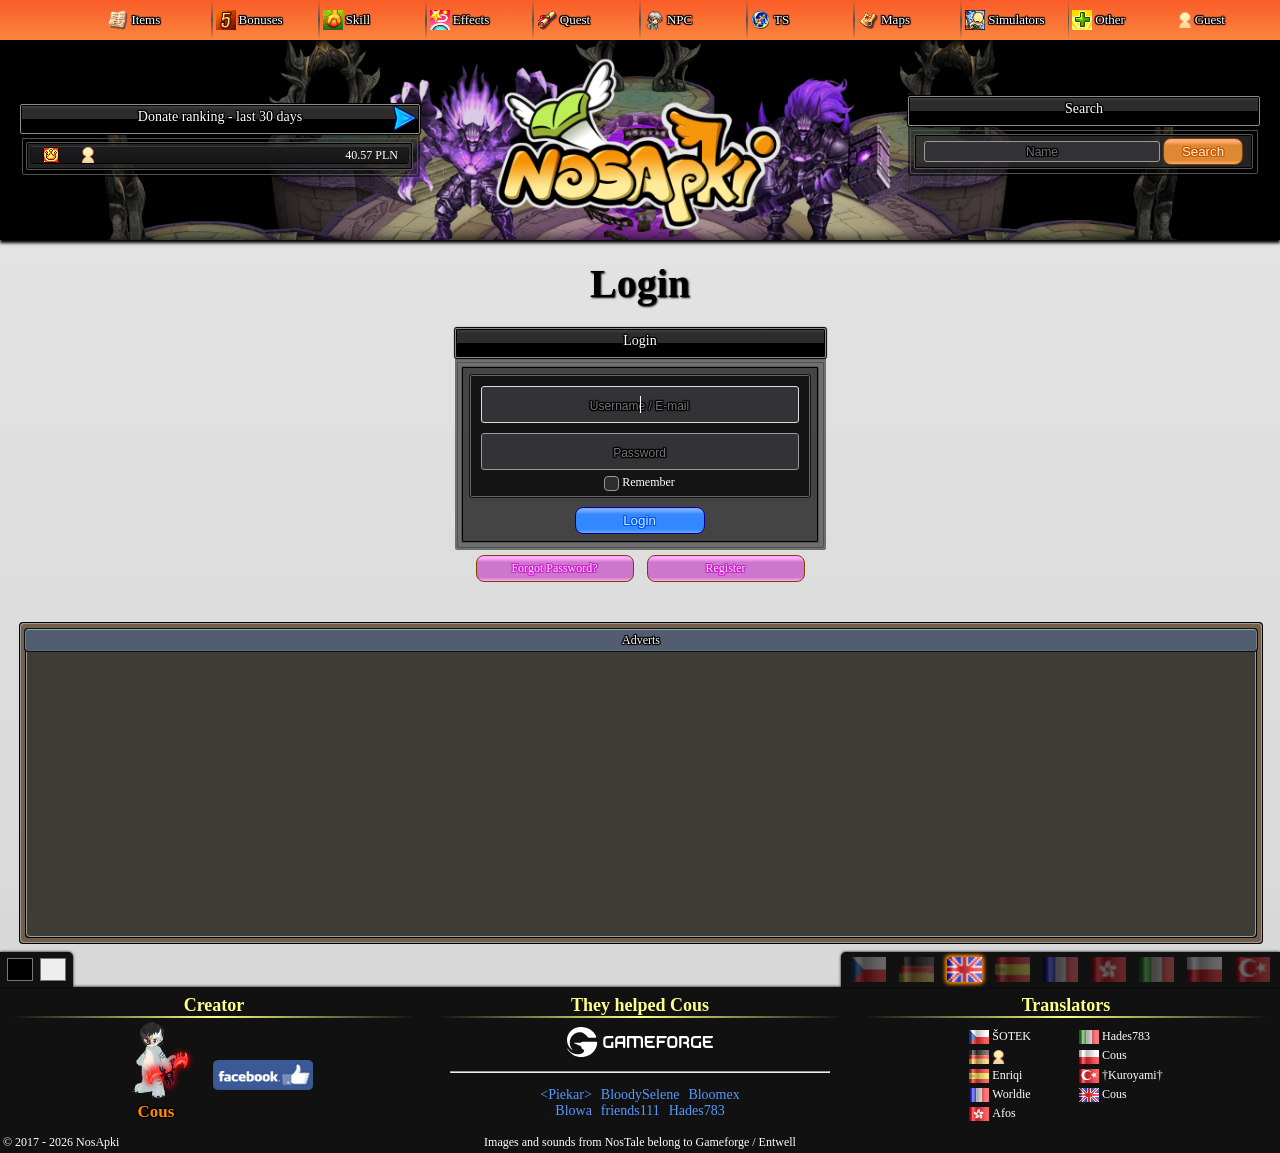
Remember (648, 482)
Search (1203, 151)
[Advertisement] (641, 793)
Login (639, 520)
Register (726, 568)
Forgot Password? (554, 568)
